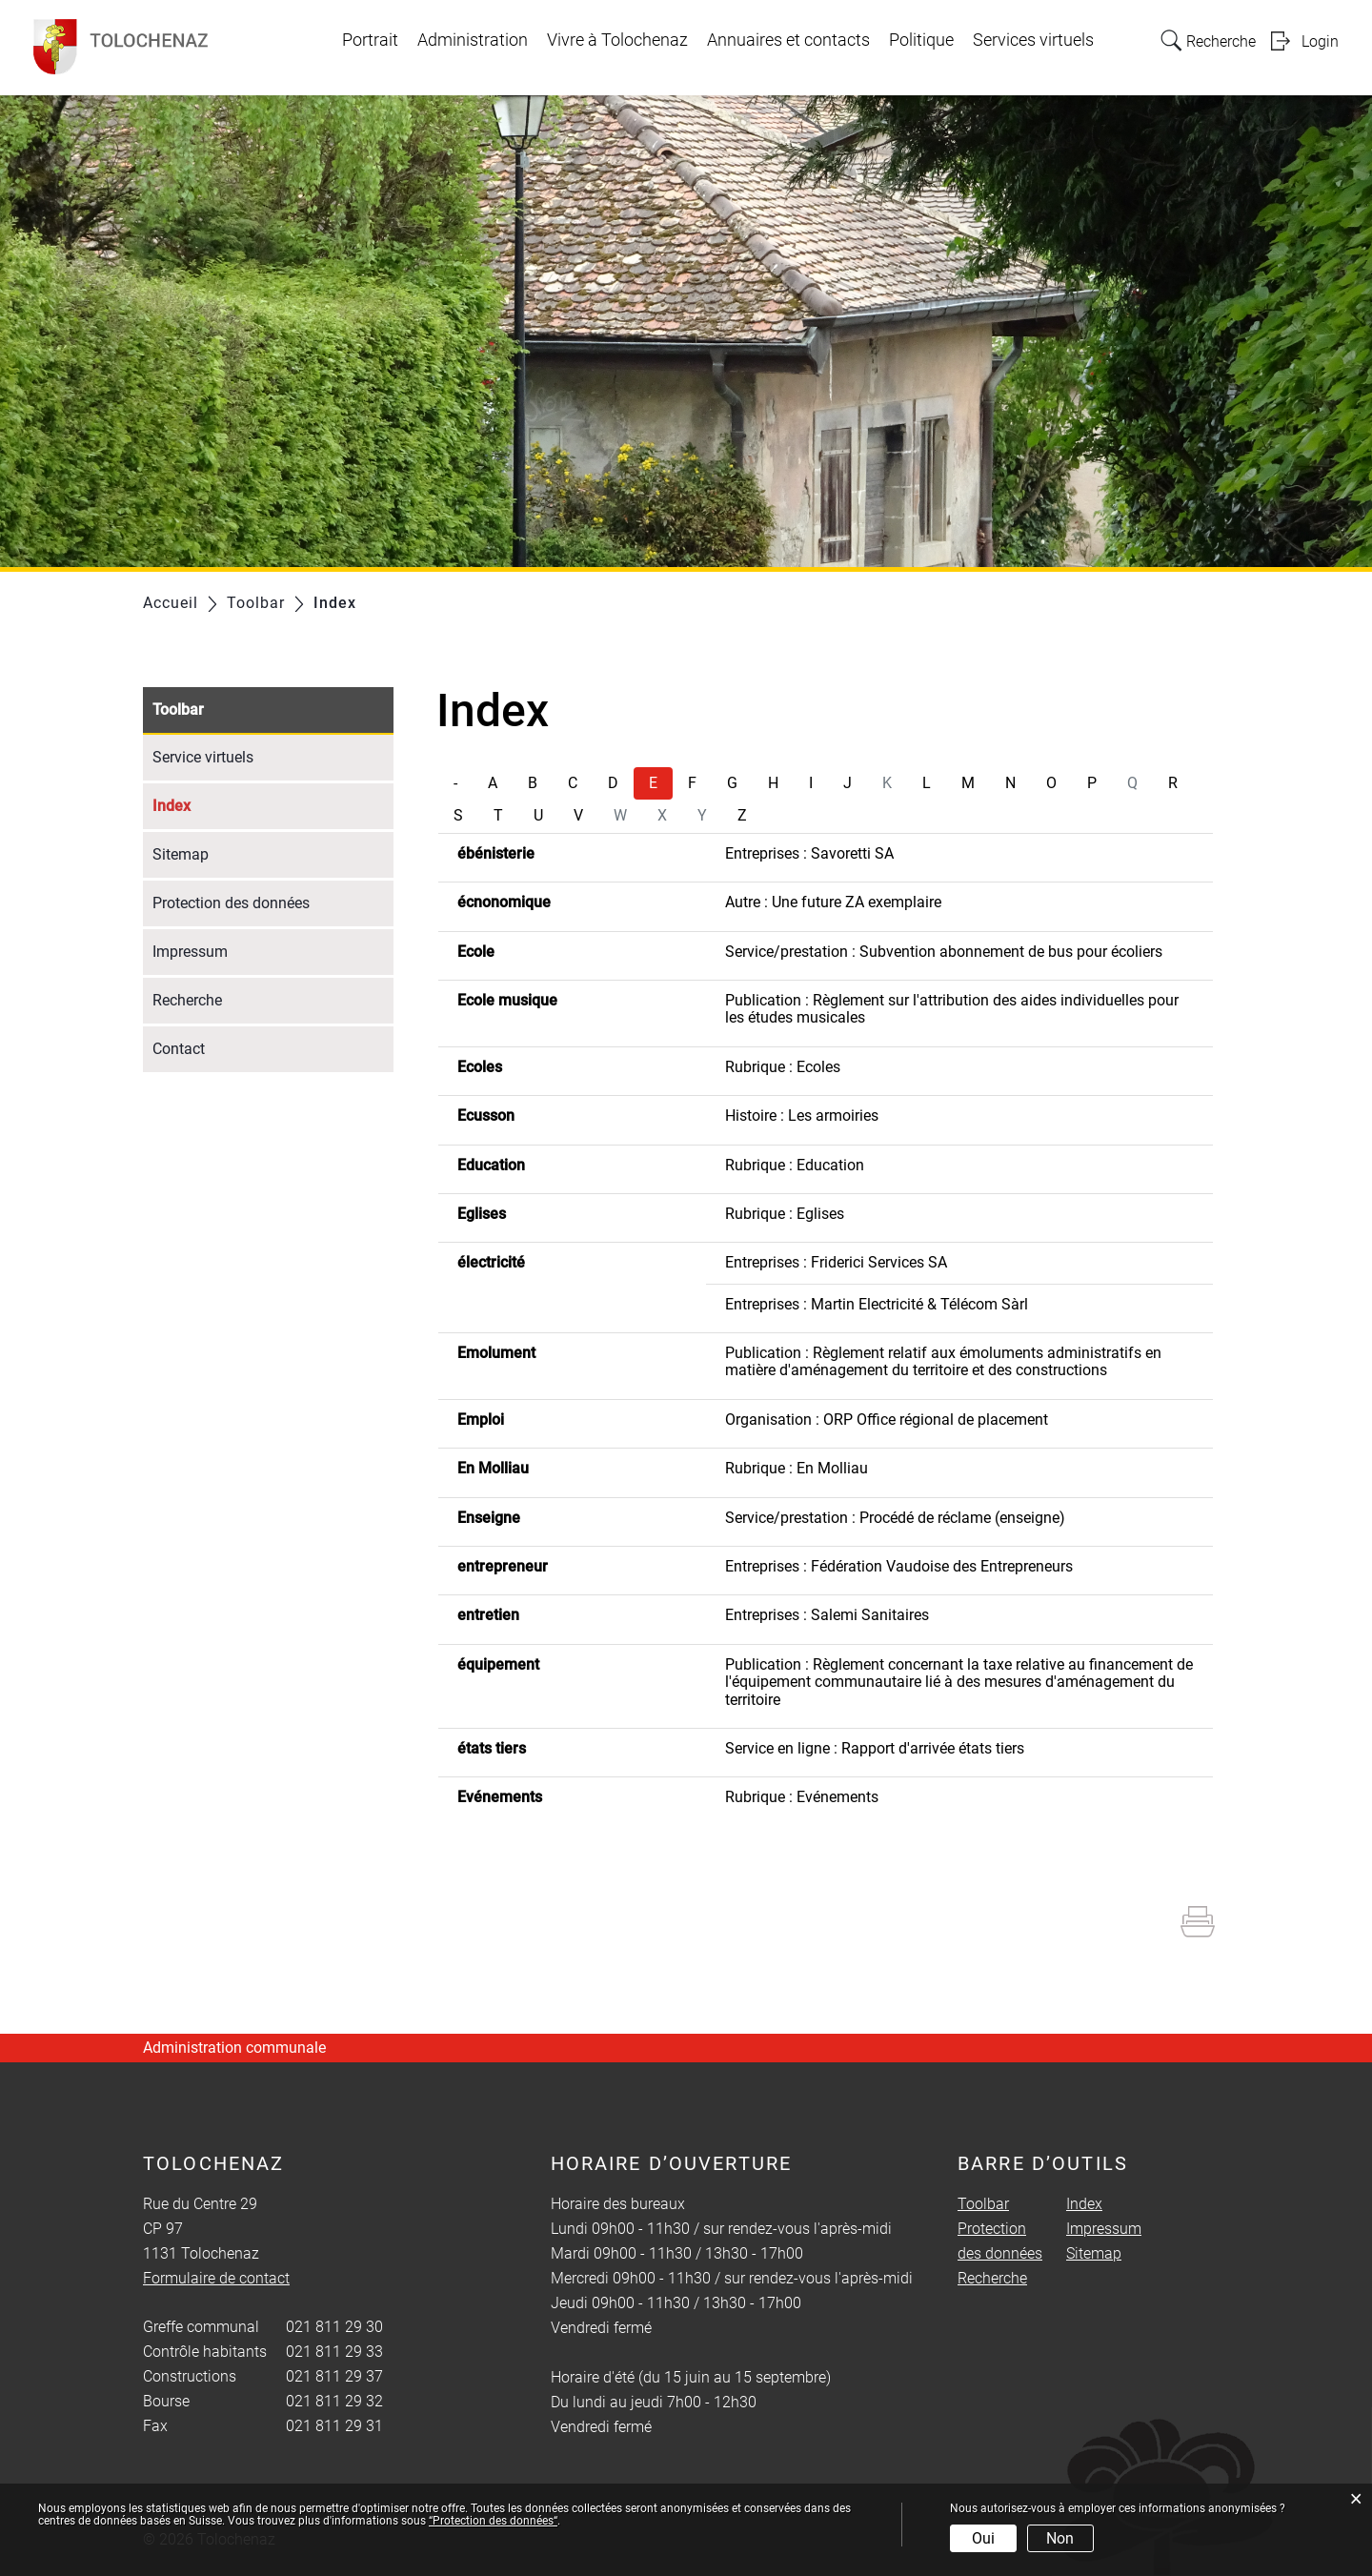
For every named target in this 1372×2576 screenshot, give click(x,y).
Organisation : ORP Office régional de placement (886, 1419)
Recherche (187, 1000)
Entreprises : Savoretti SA (809, 853)
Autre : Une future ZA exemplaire (833, 902)
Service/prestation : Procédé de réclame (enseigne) (895, 1518)
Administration (472, 40)
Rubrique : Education (794, 1165)
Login (1320, 41)
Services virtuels (1033, 40)
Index (216, 804)
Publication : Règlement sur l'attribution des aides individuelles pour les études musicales (952, 1008)
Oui (983, 2538)
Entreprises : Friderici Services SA (836, 1262)
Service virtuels (202, 757)
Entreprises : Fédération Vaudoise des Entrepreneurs (899, 1566)
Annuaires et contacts (788, 40)
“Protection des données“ (493, 2520)
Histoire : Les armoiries (801, 1115)
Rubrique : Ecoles (782, 1067)
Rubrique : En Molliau (796, 1468)
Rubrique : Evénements (801, 1797)
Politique (921, 40)
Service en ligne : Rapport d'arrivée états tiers (874, 1748)
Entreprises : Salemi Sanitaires (827, 1615)
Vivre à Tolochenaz (617, 40)
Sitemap (180, 854)
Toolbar (178, 709)
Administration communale (234, 2047)
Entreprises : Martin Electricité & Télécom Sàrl (876, 1304)
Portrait (370, 40)
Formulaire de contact (216, 2278)
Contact (178, 1049)
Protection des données (231, 903)
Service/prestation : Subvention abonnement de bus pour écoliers (943, 952)
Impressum (190, 952)
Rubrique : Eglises (784, 1214)
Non (1060, 2538)
